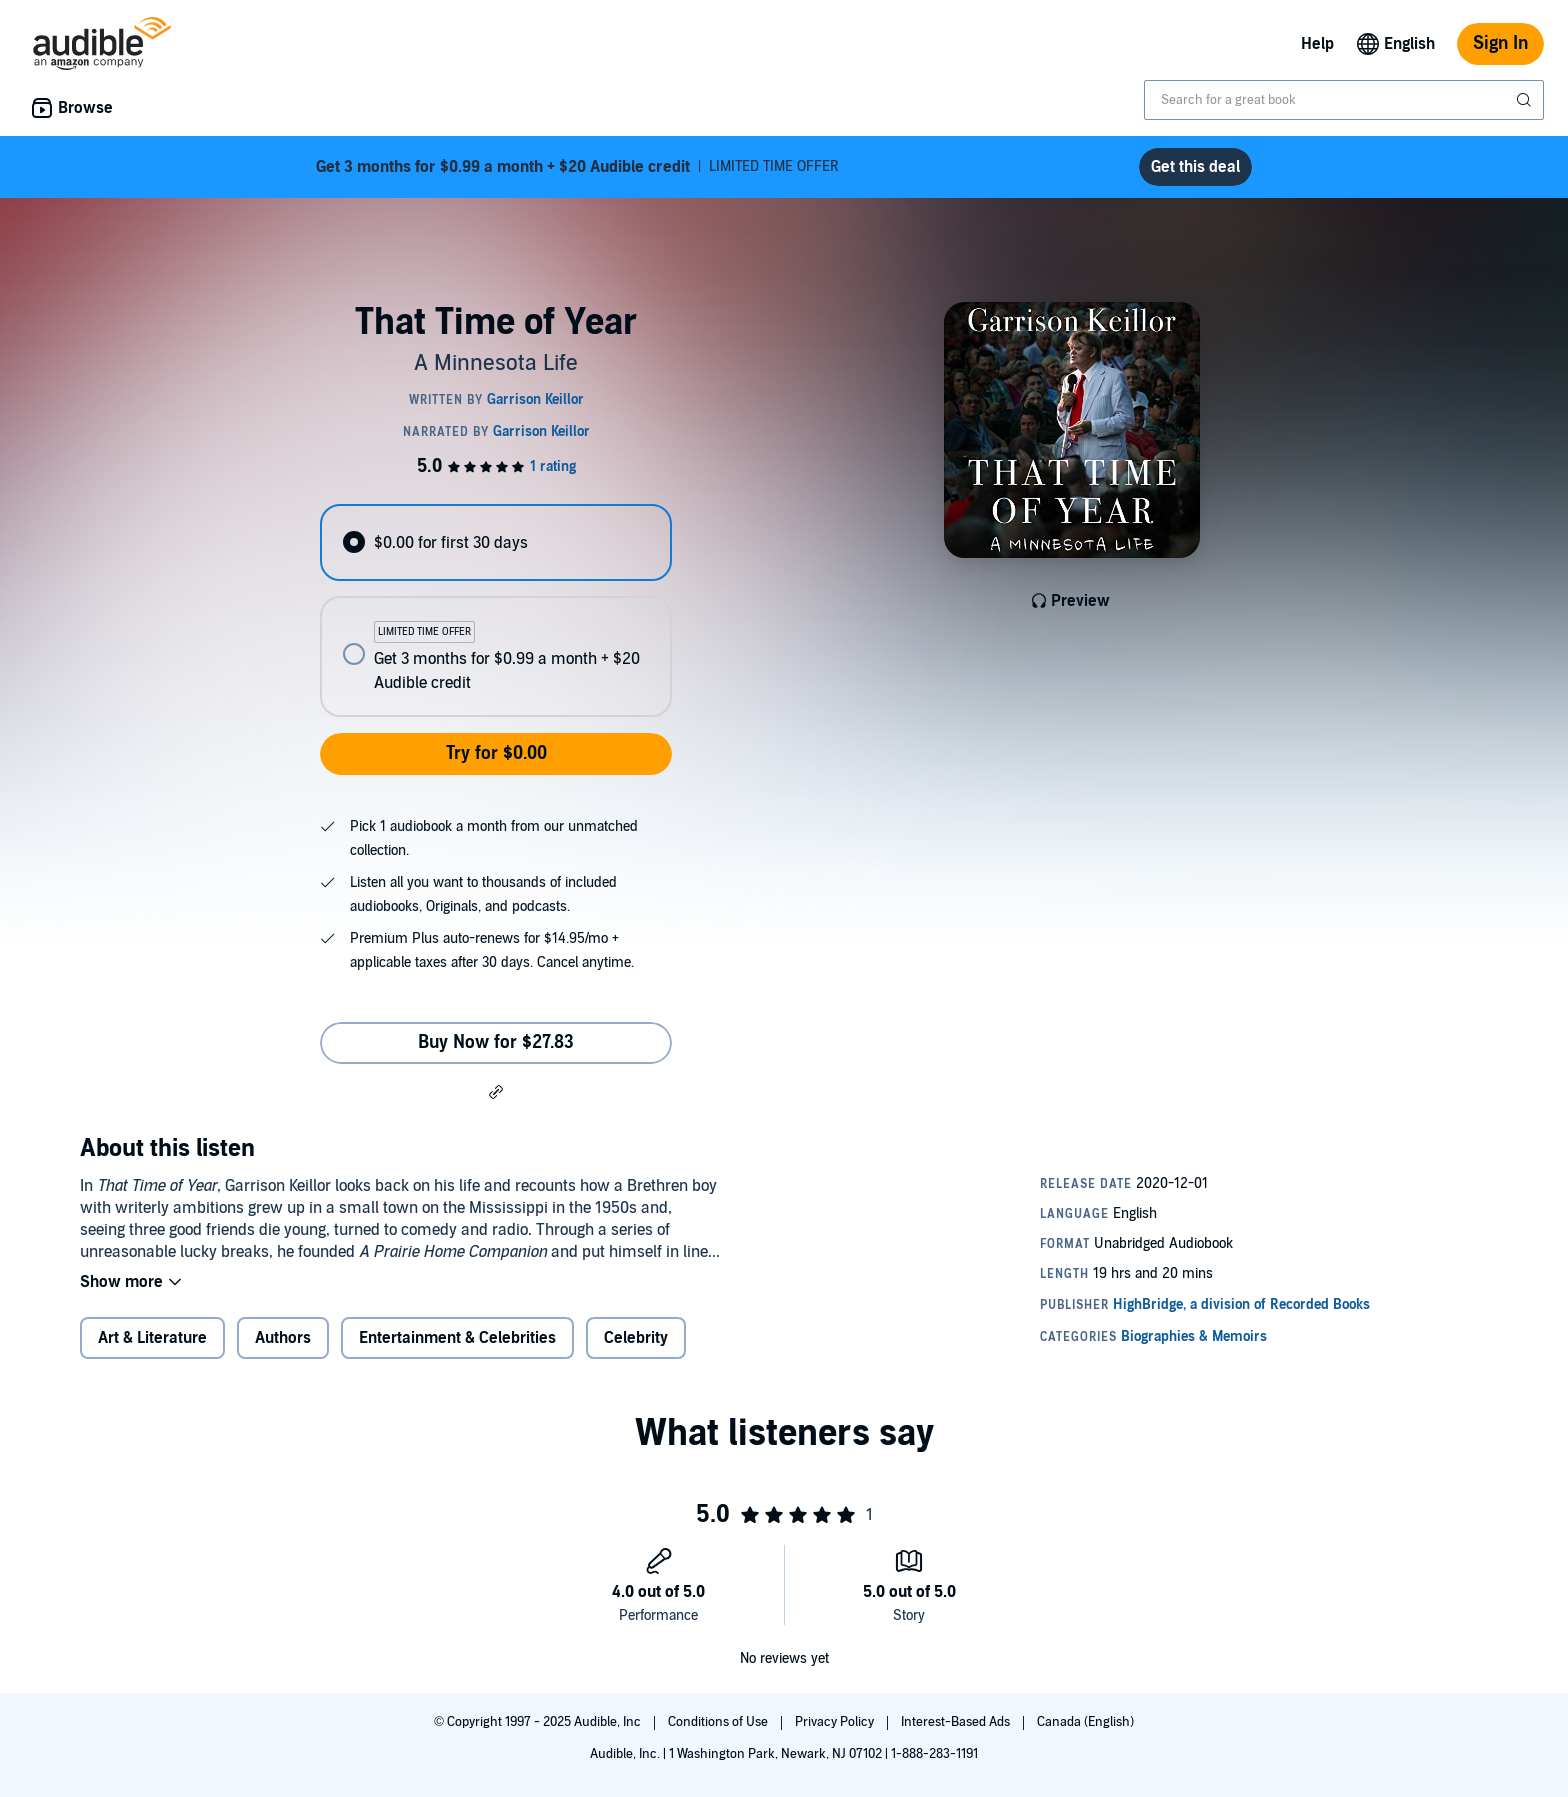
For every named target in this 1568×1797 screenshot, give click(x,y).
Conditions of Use (719, 1722)
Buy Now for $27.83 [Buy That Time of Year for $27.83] (496, 1042)
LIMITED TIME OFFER (577, 167)
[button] (496, 1091)
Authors (283, 1338)
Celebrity (636, 1338)
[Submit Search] (1526, 100)
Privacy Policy (836, 1722)
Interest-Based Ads (957, 1722)
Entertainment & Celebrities (457, 1338)
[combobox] (1344, 100)
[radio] (496, 542)
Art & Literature (152, 1338)
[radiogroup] (496, 610)
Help (1317, 44)
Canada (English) (1085, 1722)
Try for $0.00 (496, 753)
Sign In (1500, 43)
